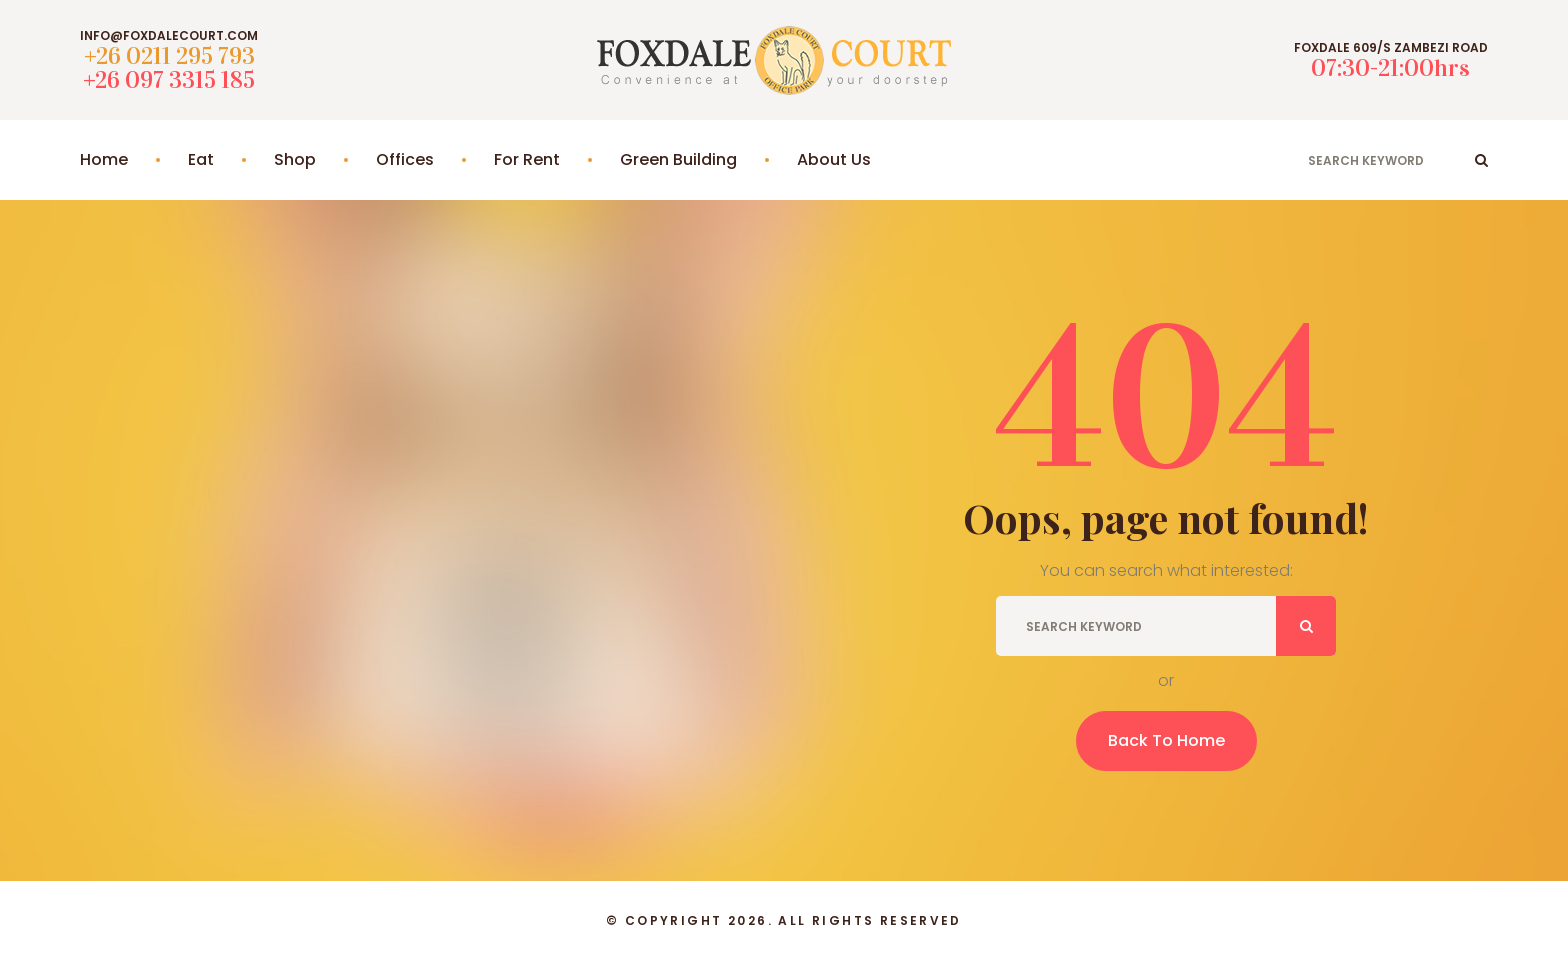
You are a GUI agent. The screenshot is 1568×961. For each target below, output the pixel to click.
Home (104, 159)
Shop (295, 159)
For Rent (527, 159)
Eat (201, 159)
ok (1481, 160)
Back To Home (1166, 740)
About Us (834, 159)
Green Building (678, 159)
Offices (405, 159)
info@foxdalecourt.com (169, 36)
